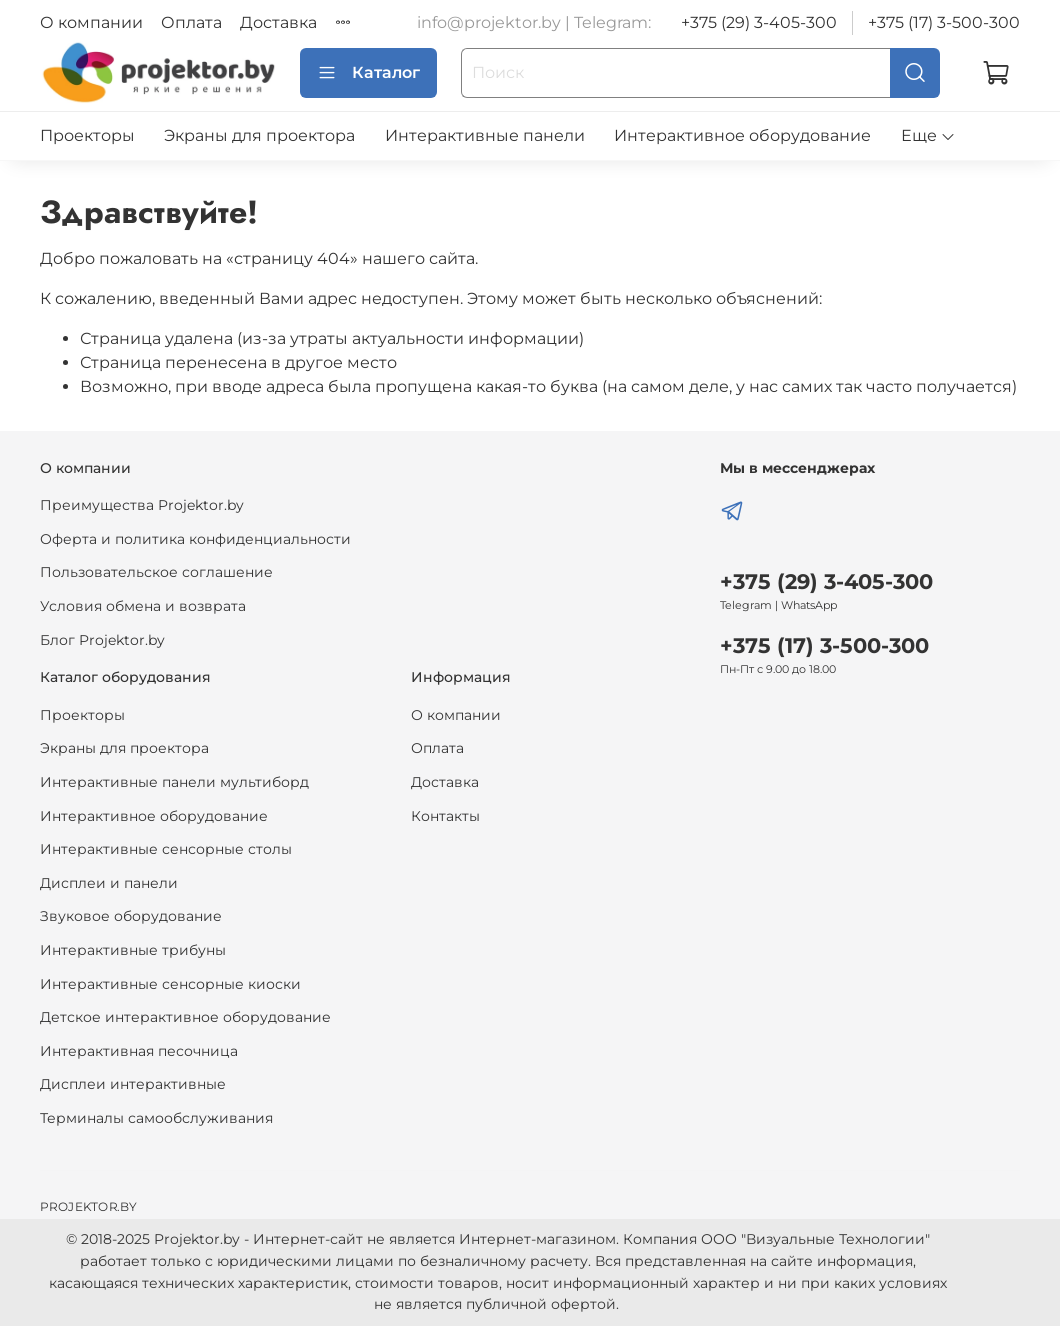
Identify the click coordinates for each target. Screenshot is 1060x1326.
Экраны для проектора (259, 135)
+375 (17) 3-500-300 (944, 22)
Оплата (191, 22)
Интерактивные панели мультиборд (174, 782)
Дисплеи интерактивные (133, 1084)
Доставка (278, 22)
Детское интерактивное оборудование (185, 1017)
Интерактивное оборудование (742, 135)
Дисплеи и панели (109, 883)
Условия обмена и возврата (143, 606)
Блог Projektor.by (102, 640)
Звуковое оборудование (131, 916)
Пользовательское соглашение (156, 572)
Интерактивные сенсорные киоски (170, 984)
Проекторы (87, 135)
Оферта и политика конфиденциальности (195, 539)
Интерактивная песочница (139, 1051)
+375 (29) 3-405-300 (759, 22)
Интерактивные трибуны (133, 950)
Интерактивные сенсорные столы (166, 849)
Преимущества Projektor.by (142, 505)
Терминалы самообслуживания (156, 1118)
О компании (91, 22)
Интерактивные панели (485, 135)
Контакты (445, 816)
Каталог (368, 73)
